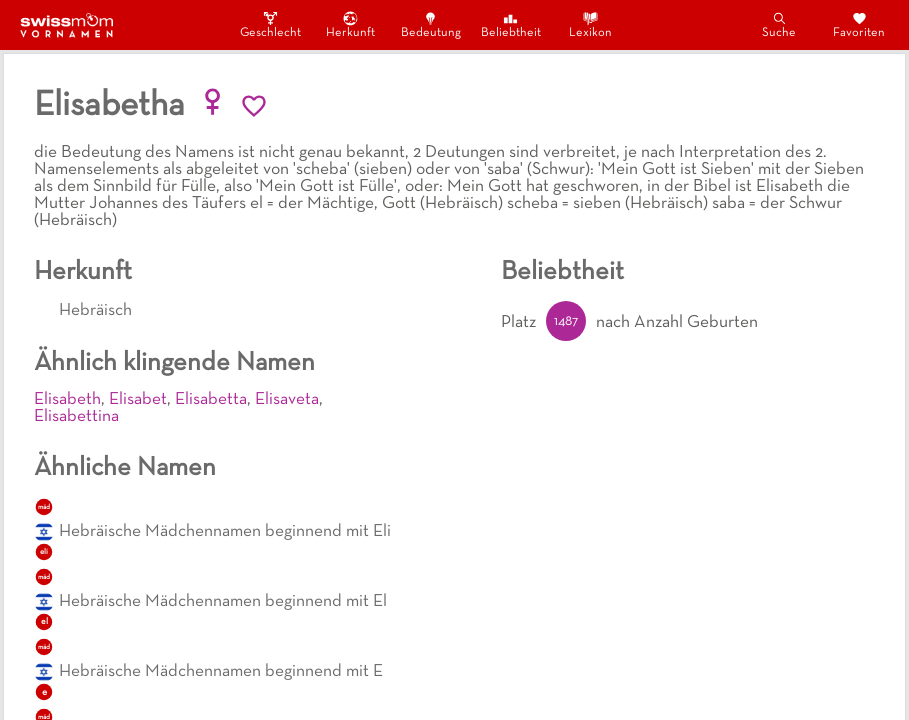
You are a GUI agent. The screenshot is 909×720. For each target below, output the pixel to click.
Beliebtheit (511, 24)
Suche (779, 24)
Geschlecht (271, 24)
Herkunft (350, 24)
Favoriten (859, 24)
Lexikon (590, 24)
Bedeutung (431, 24)
